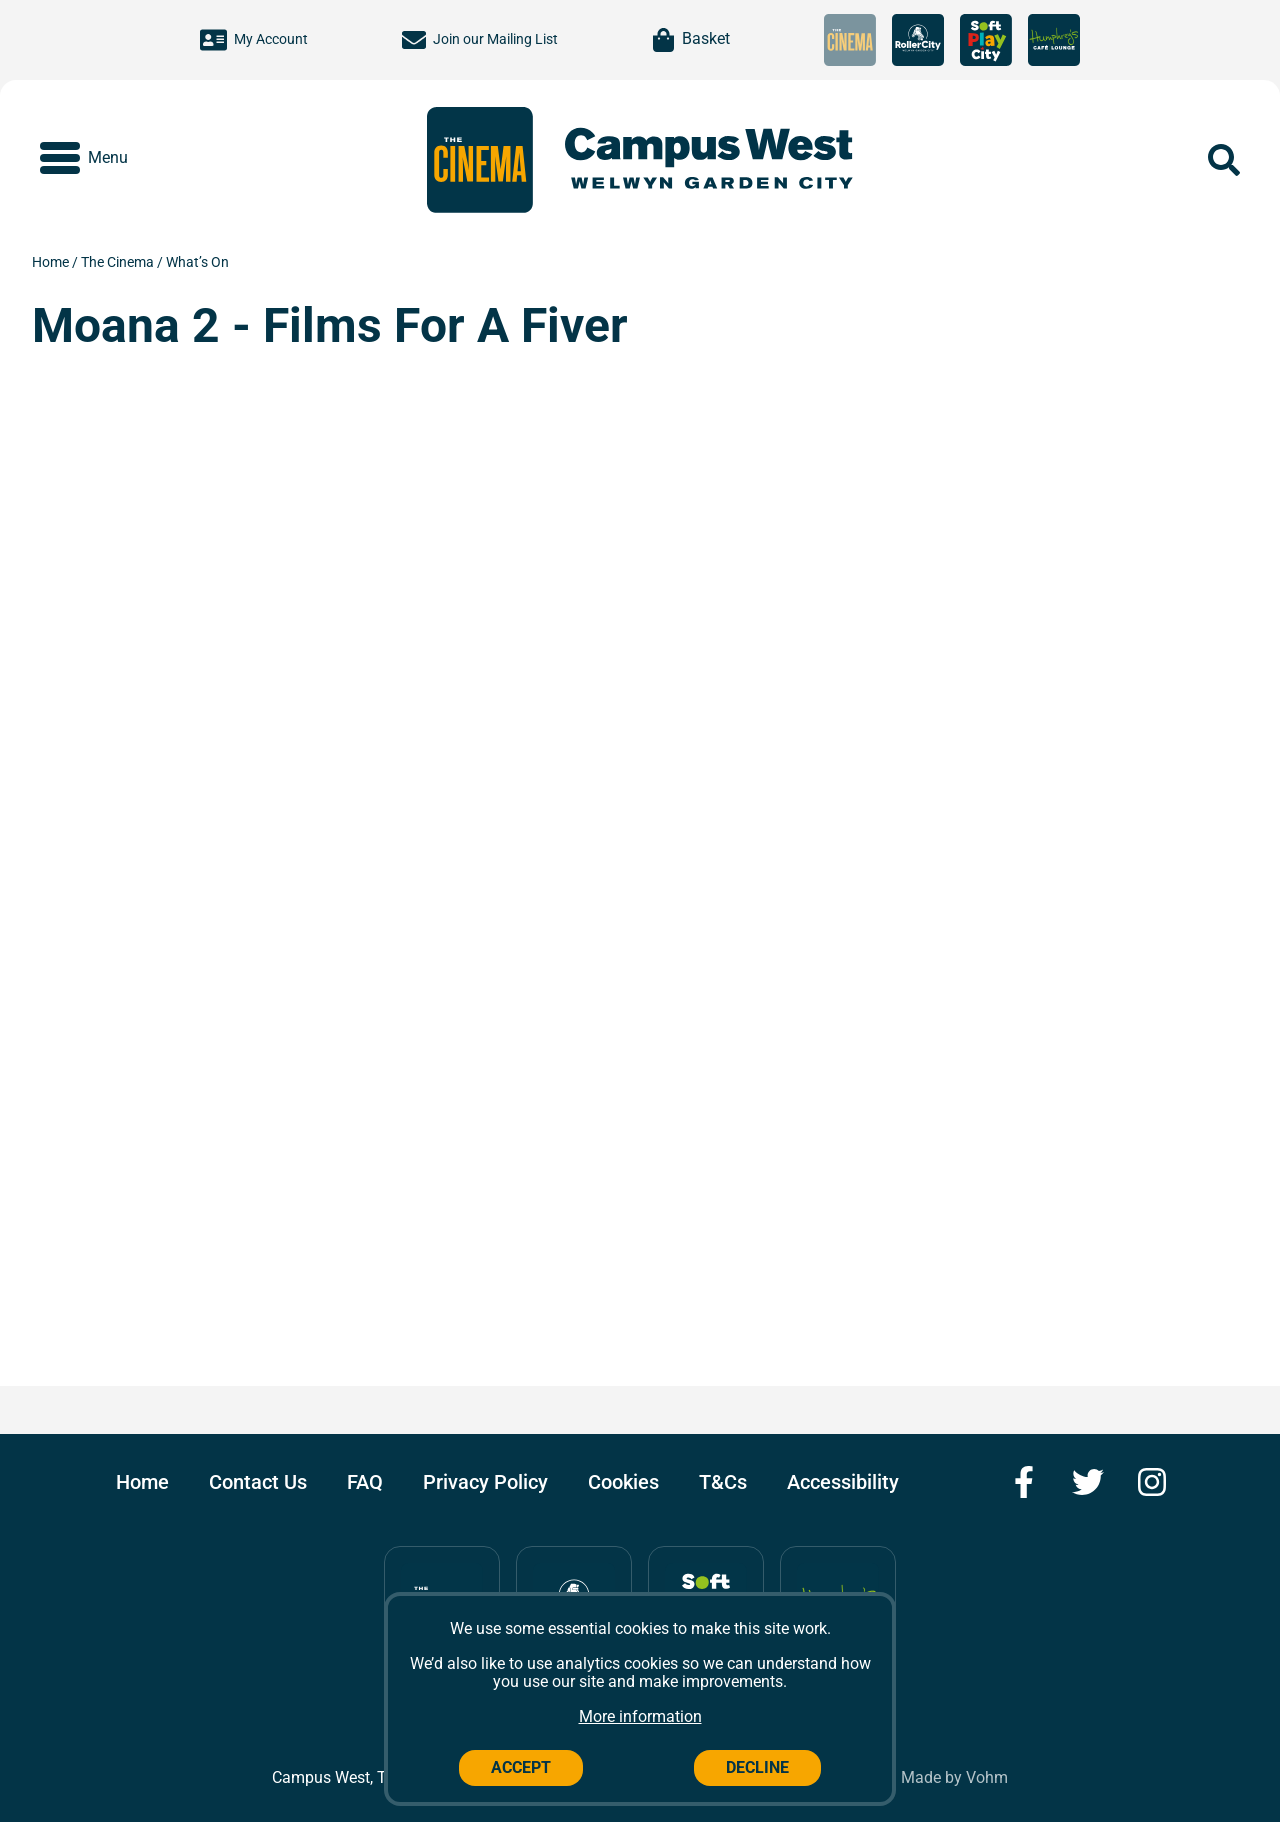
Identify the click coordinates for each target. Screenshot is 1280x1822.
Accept (521, 1767)
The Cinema (119, 262)
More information (640, 1716)
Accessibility (843, 1482)
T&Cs (723, 1482)
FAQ (365, 1482)
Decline (757, 1767)
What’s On (197, 262)
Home (52, 262)
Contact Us (258, 1482)
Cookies (623, 1482)
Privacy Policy (485, 1482)
